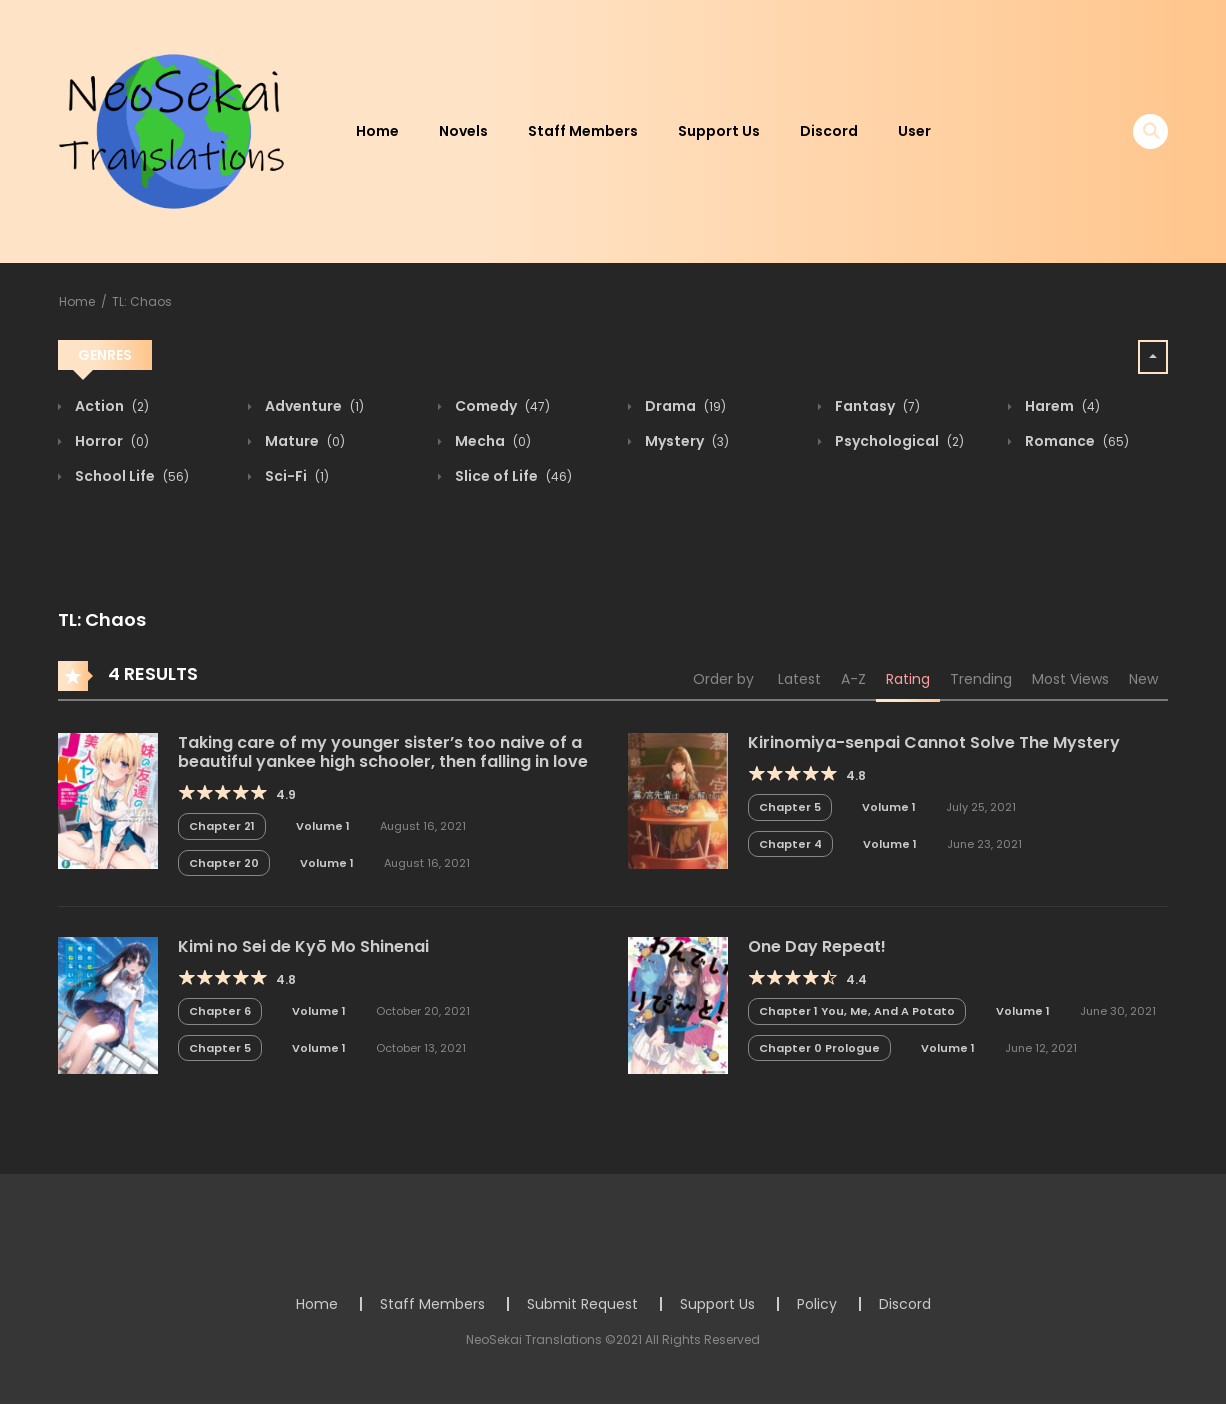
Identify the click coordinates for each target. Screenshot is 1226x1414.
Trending (981, 679)
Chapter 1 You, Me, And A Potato (857, 1011)
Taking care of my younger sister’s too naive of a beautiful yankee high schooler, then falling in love (383, 752)
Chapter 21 (222, 826)
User (914, 131)
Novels (463, 131)
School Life (130, 476)
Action (110, 406)
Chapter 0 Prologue (819, 1048)
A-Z (853, 679)
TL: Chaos (142, 301)
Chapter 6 (220, 1011)
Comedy (501, 406)
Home (377, 131)
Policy (817, 1304)
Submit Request (582, 1304)
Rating (908, 679)
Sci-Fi (295, 476)
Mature (303, 441)
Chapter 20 (224, 863)
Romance (1075, 441)
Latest (799, 679)
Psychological (898, 441)
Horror (110, 441)
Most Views (1070, 679)
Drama (684, 406)
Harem (1061, 406)
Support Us (719, 131)
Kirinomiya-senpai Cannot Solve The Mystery (934, 742)
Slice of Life (512, 476)
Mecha (491, 441)
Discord (829, 131)
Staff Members (583, 131)
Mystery (685, 441)
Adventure (313, 406)
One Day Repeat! (817, 946)
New (1143, 679)
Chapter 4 (790, 844)
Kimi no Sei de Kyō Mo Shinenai (303, 946)
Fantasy (876, 406)
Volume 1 (323, 826)
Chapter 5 (790, 807)
